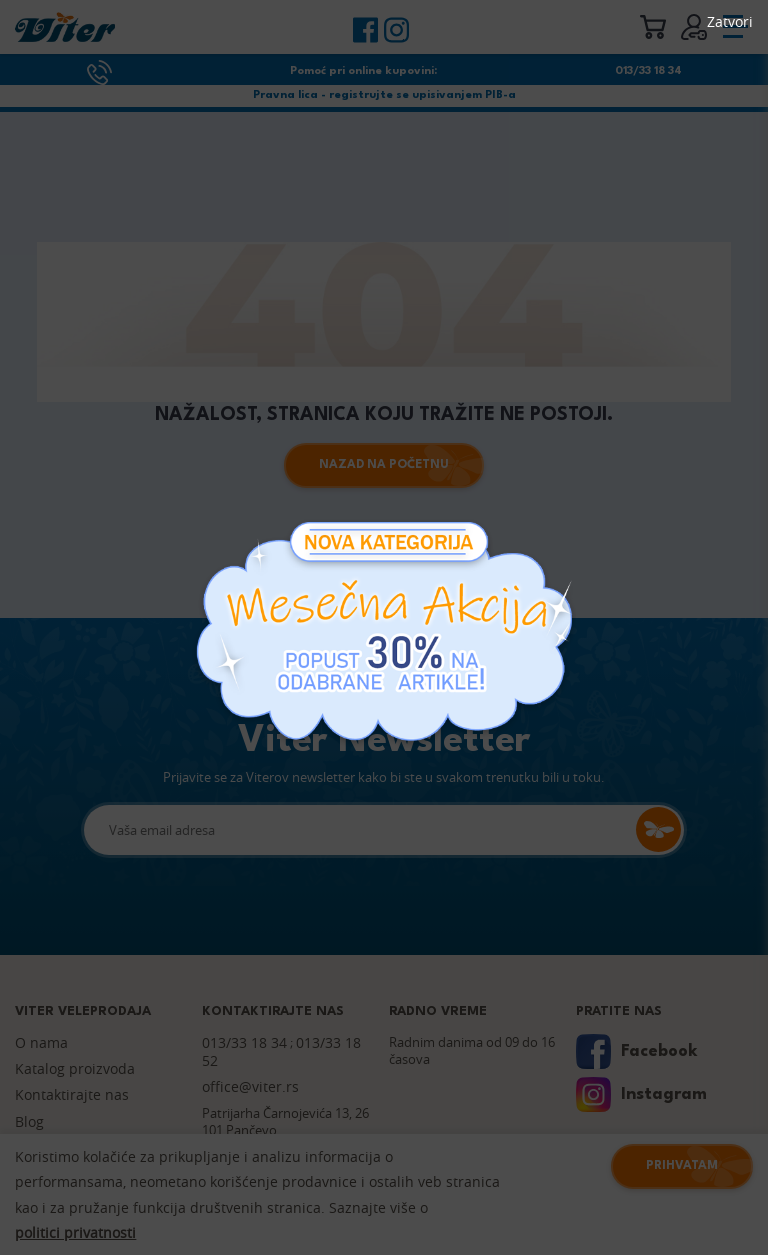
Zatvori (730, 22)
